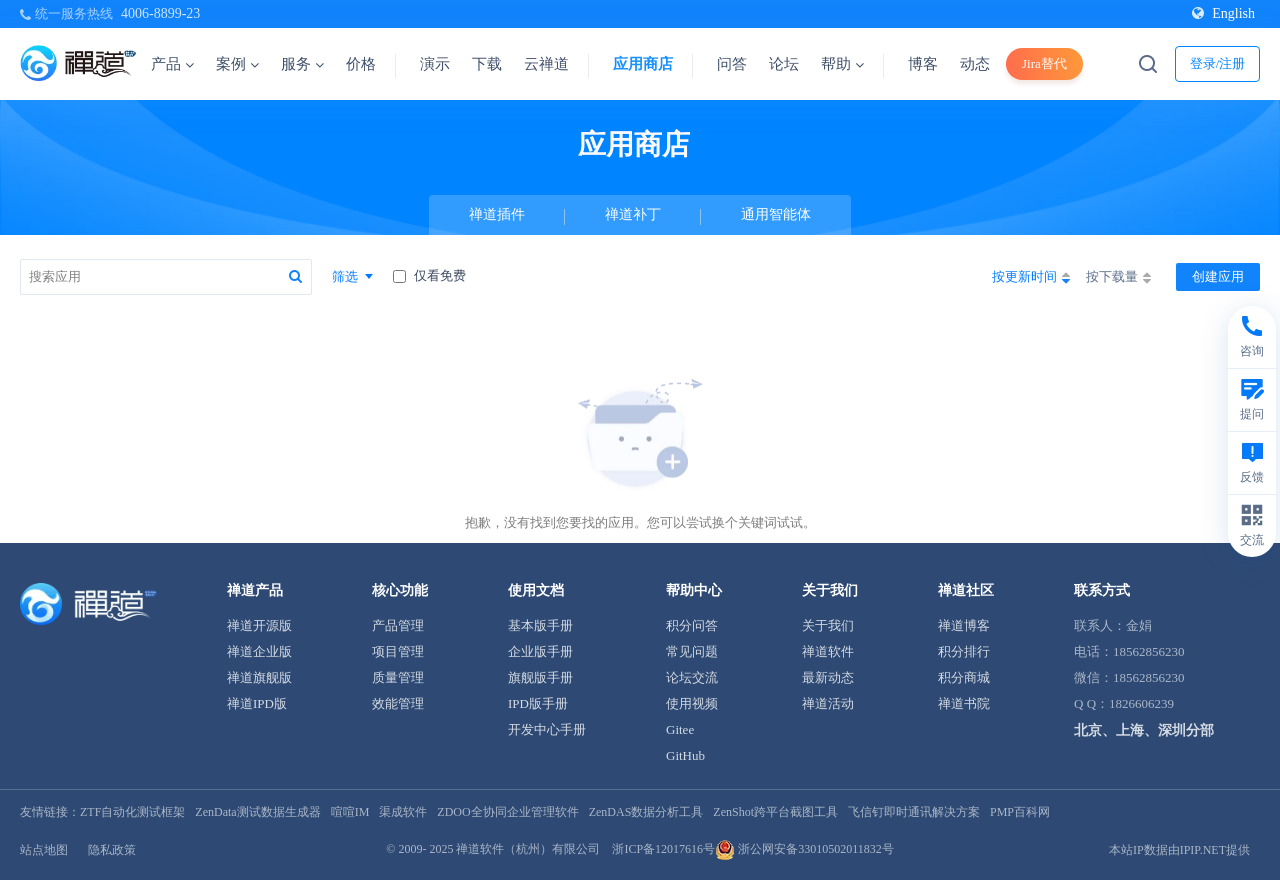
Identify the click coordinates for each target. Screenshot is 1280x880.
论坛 (784, 64)
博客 (923, 64)
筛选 (352, 276)
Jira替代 (1044, 63)
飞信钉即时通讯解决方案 (914, 812)
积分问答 (692, 625)
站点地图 (44, 850)
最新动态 (828, 677)
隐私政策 (112, 850)
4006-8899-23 (160, 13)
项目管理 (398, 651)
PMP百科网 (1020, 812)
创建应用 (1218, 276)
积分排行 (964, 651)
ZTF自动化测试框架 (132, 812)
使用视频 (692, 703)
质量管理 (398, 677)
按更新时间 (1031, 278)
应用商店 (643, 64)
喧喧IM (350, 812)
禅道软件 (828, 651)
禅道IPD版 (257, 703)
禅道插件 (497, 214)
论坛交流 (692, 677)
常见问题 (692, 651)
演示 (435, 64)
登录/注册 (1218, 63)
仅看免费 (429, 275)
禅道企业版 (259, 651)
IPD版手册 (538, 703)
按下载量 (1118, 278)
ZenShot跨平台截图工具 (775, 812)
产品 (172, 64)
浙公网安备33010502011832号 (804, 849)
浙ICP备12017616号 (663, 849)
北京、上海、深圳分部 (1144, 730)
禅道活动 (828, 703)
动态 (975, 64)
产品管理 (398, 625)
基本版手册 (540, 625)
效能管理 (398, 703)
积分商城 (964, 677)
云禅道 (546, 64)
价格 (361, 64)
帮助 (842, 64)
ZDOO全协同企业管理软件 (507, 812)
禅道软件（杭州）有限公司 (528, 849)
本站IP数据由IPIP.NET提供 (1179, 850)
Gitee (680, 729)
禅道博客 (964, 625)
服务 (302, 64)
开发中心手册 (547, 729)
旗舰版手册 (540, 677)
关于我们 (828, 625)
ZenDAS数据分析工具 (646, 812)
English (1223, 13)
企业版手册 (540, 651)
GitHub (685, 755)
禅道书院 (964, 703)
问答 (732, 64)
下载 (487, 64)
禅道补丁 (633, 214)
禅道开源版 (259, 625)
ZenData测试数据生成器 (257, 812)
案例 (237, 64)
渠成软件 (403, 812)
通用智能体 (776, 214)
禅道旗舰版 (259, 677)
